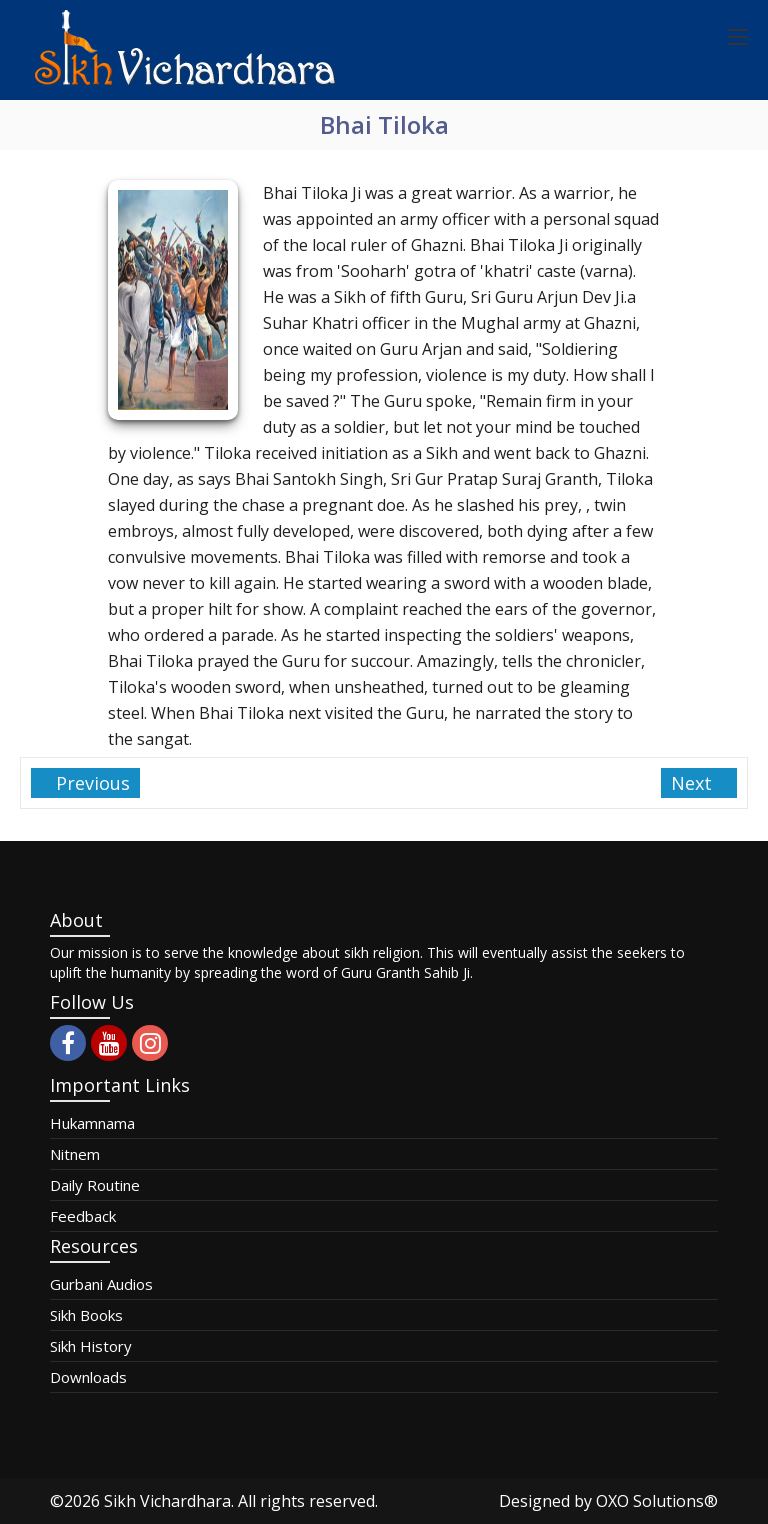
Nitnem (75, 1154)
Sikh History (91, 1346)
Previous (90, 783)
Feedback (83, 1216)
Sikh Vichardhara (167, 1501)
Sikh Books (86, 1315)
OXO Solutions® (657, 1501)
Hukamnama (92, 1123)
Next (694, 783)
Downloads (88, 1377)
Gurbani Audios (101, 1284)
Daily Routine (95, 1185)
